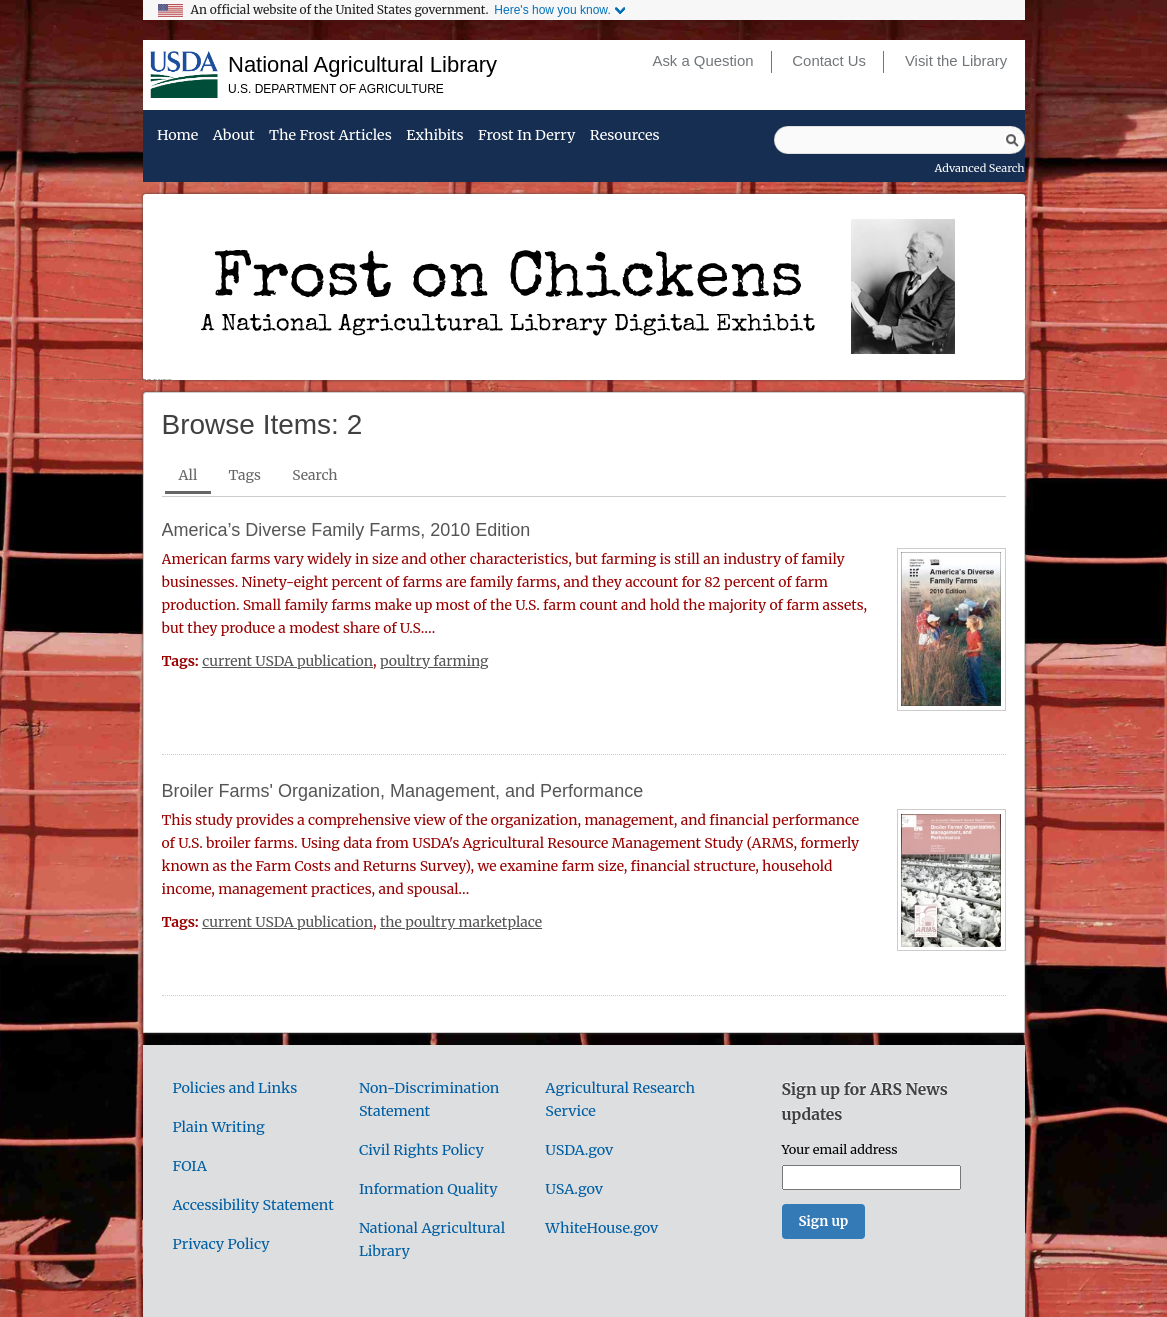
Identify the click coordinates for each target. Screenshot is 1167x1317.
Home (177, 136)
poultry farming (434, 661)
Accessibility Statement (253, 1205)
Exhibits (434, 136)
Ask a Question (702, 61)
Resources (625, 136)
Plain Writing (219, 1127)
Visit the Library (956, 61)
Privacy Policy (221, 1244)
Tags (245, 475)
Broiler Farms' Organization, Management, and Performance (403, 791)
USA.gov (574, 1189)
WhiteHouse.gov (601, 1228)
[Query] (899, 140)
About (234, 136)
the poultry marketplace (461, 922)
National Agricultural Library (362, 64)
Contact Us (829, 61)
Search (314, 475)
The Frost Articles (330, 136)
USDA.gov (579, 1150)
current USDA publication (287, 661)
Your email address (840, 1149)
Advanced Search (980, 168)
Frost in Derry (526, 136)
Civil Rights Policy (421, 1150)
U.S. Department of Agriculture (336, 89)
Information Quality (428, 1189)
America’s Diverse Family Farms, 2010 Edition (346, 530)
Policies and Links (235, 1088)
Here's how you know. (552, 10)
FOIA (190, 1166)
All (188, 475)
